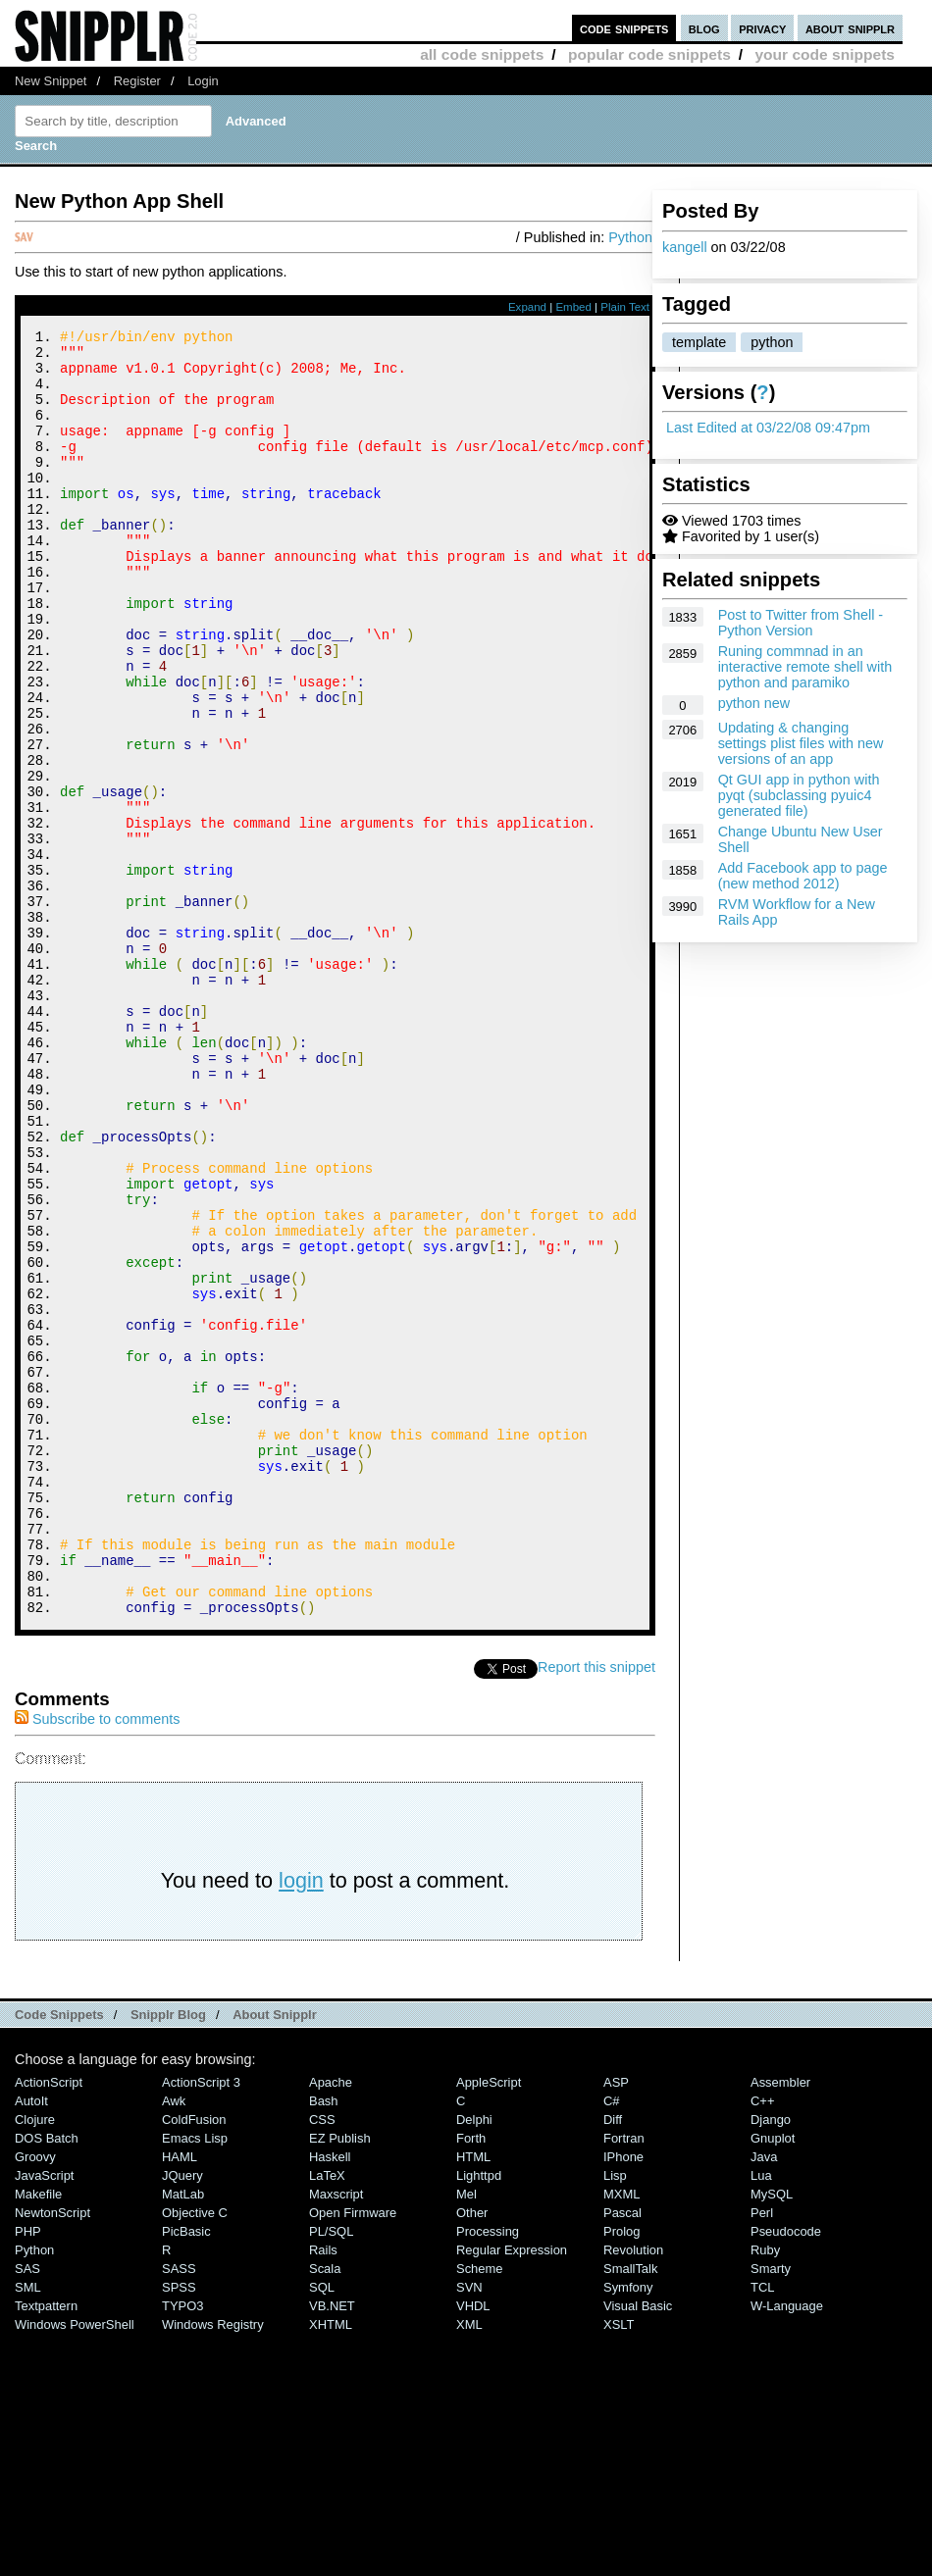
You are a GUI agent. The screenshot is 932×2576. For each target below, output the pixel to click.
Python (630, 237)
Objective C (195, 2454)
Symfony (627, 2528)
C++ (762, 2342)
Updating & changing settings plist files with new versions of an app (801, 743)
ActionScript (48, 2323)
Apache (330, 2323)
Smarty (771, 2509)
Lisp (615, 2416)
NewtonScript (52, 2454)
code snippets (624, 28)
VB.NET (332, 2547)
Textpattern (46, 2547)
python (772, 342)
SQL (322, 2528)
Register (137, 81)
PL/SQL (331, 2472)
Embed (573, 307)
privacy (762, 28)
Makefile (38, 2435)
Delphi (474, 2360)
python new (754, 703)
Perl (762, 2454)
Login (203, 81)
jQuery (182, 2416)
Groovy (35, 2398)
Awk (173, 2342)
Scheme (479, 2509)
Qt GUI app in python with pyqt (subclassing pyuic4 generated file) (799, 795)
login (301, 2121)
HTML (473, 2398)
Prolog (621, 2472)
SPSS (179, 2528)
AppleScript (488, 2323)
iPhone (623, 2398)
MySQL (772, 2435)
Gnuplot (773, 2379)
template (699, 342)
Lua (761, 2416)
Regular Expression (511, 2491)
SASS (179, 2509)
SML (28, 2528)
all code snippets (482, 54)
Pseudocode (786, 2472)
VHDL (473, 2547)
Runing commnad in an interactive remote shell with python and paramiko (805, 666)
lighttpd (478, 2416)
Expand (527, 307)
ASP (616, 2323)
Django (771, 2360)
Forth (471, 2379)
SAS (27, 2509)
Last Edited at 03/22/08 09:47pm (768, 427)
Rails (323, 2491)
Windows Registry (213, 2565)
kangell (684, 247)
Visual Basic (637, 2547)
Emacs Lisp (195, 2379)
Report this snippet (596, 1908)
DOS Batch (46, 2379)
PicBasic (186, 2472)
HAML (179, 2398)
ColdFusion (194, 2360)
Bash (323, 2342)
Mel (466, 2435)
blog (704, 28)
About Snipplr (275, 2255)
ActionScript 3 (201, 2323)
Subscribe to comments (97, 1960)
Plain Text (624, 307)
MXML (621, 2435)
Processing (487, 2472)
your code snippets (824, 54)
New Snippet (50, 81)
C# (611, 2342)
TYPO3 (182, 2547)
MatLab (183, 2435)
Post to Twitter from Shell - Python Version (800, 622)
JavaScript (44, 2416)
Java (764, 2398)
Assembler (780, 2323)
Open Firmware (352, 2454)
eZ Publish (340, 2379)
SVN (469, 2528)
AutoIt (31, 2342)
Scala (324, 2509)
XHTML (330, 2565)
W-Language (787, 2547)
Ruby (765, 2491)
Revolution (633, 2491)
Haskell (329, 2398)
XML (469, 2565)
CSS (322, 2360)
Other (472, 2454)
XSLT (618, 2565)
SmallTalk (630, 2509)
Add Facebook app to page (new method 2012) (803, 875)
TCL (762, 2528)
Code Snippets (59, 2255)
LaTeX (327, 2416)
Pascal (622, 2454)
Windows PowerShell (74, 2565)
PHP (28, 2472)
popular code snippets (649, 54)
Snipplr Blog (168, 2255)
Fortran (624, 2379)
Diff (612, 2360)
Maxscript (336, 2435)
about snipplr (850, 28)
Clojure (35, 2360)
